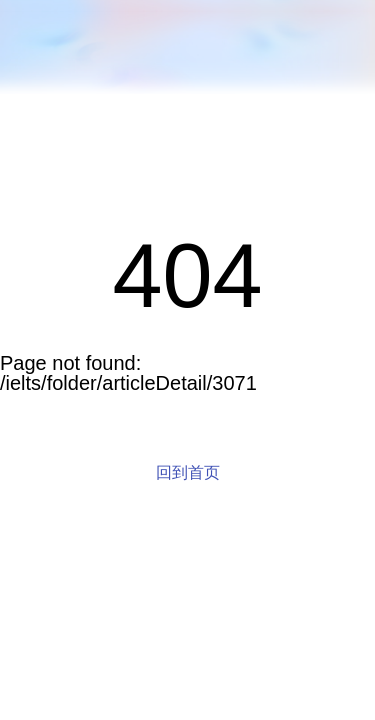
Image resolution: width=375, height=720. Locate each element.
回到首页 (188, 472)
